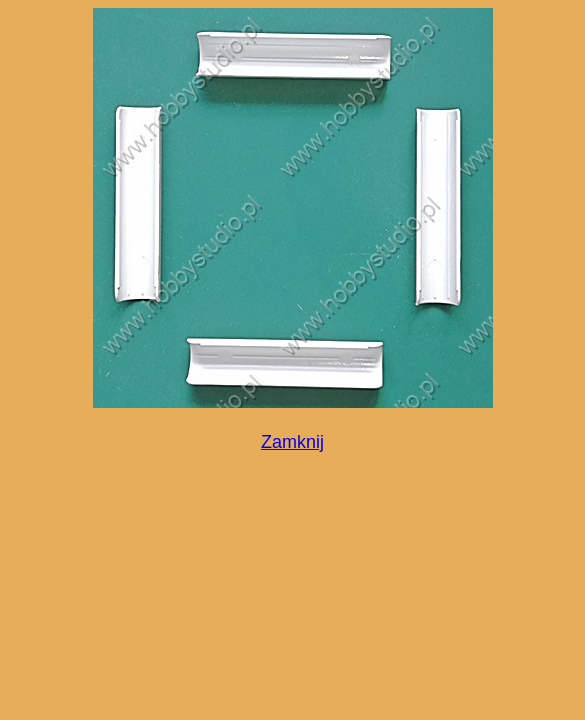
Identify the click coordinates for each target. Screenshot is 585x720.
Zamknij (292, 442)
